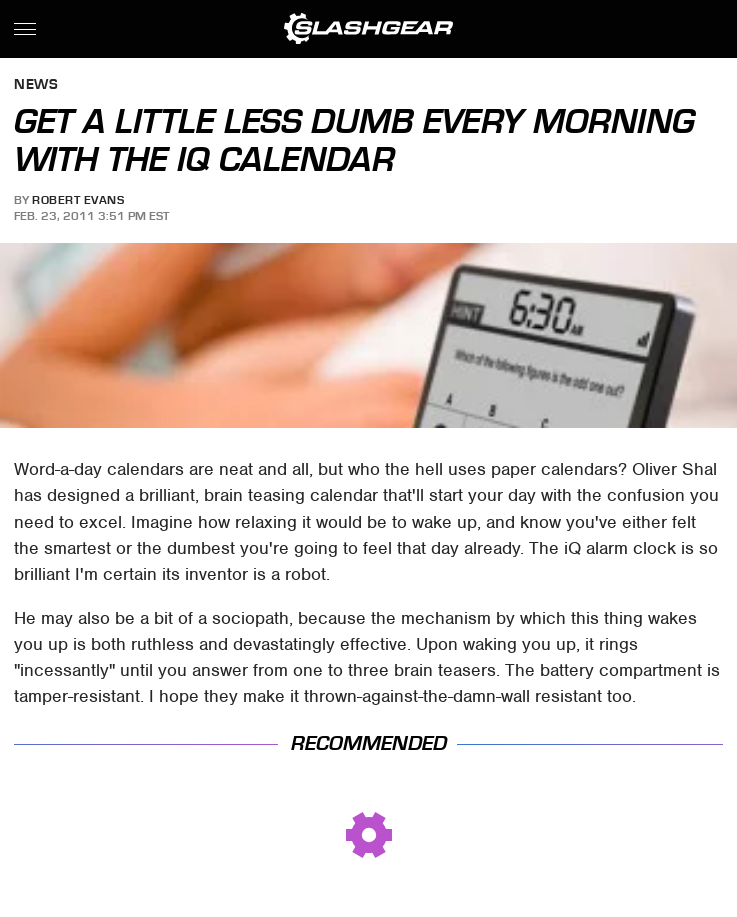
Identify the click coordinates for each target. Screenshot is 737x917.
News (36, 85)
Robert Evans (78, 200)
